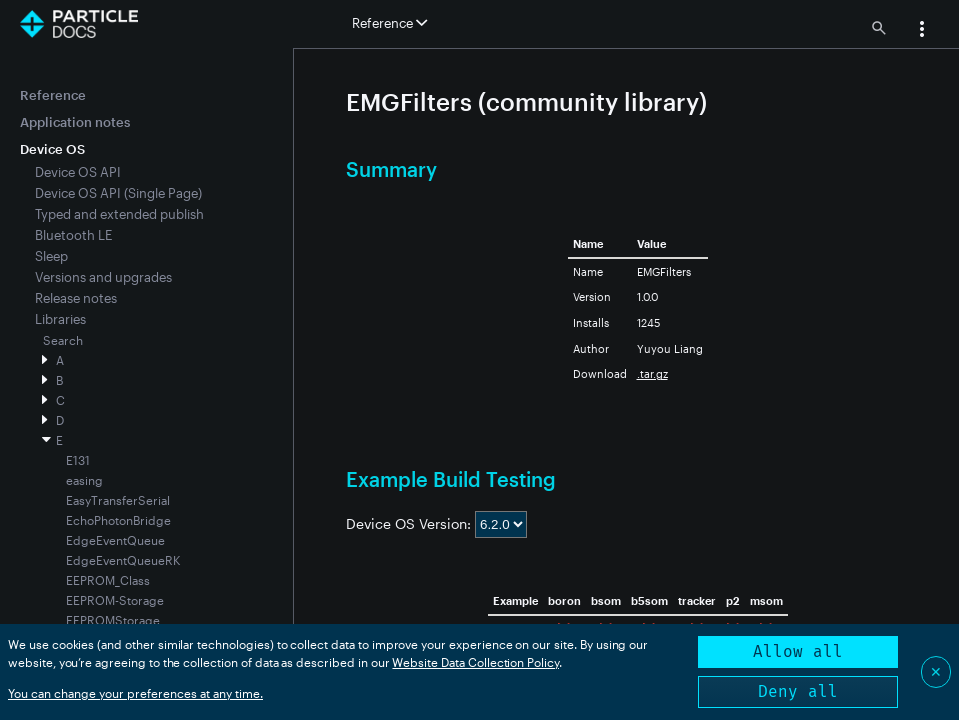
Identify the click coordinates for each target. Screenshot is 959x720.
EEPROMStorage (113, 620)
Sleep (51, 256)
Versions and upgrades (103, 277)
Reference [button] (389, 23)
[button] (922, 31)
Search (63, 340)
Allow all (798, 651)
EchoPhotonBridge (118, 520)
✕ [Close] (936, 671)
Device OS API (78, 172)
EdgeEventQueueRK (123, 560)
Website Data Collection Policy (475, 662)
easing (84, 480)
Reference (53, 95)
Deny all (798, 691)
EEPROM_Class (108, 580)
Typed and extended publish (119, 214)
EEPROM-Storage (115, 600)
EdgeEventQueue (115, 540)
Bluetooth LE (73, 235)
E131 (78, 460)
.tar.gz (652, 373)
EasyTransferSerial (118, 500)
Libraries (60, 319)
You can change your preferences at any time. (135, 693)
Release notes (76, 298)
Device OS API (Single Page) (118, 193)
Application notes (75, 122)
